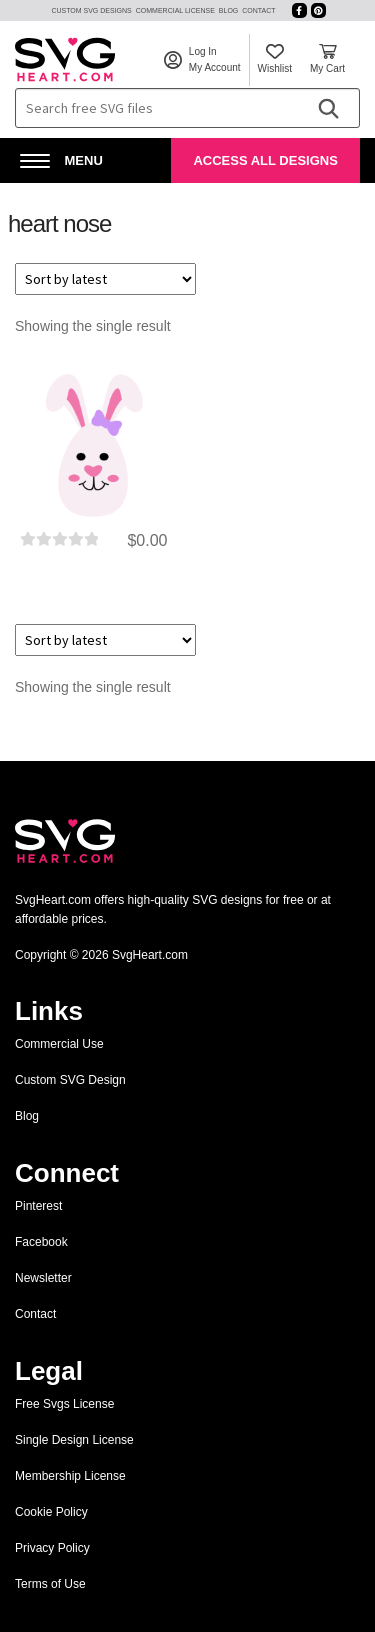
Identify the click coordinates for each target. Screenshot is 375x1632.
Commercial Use (59, 1044)
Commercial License (175, 10)
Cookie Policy (51, 1512)
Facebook (41, 1242)
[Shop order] (105, 279)
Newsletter (43, 1278)
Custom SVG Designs (91, 10)
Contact (258, 10)
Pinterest (38, 1206)
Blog (228, 10)
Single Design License (74, 1440)
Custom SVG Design (70, 1080)
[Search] (328, 108)
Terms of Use (50, 1584)
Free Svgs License (64, 1404)
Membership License (70, 1476)
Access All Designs (265, 160)
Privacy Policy (52, 1548)
